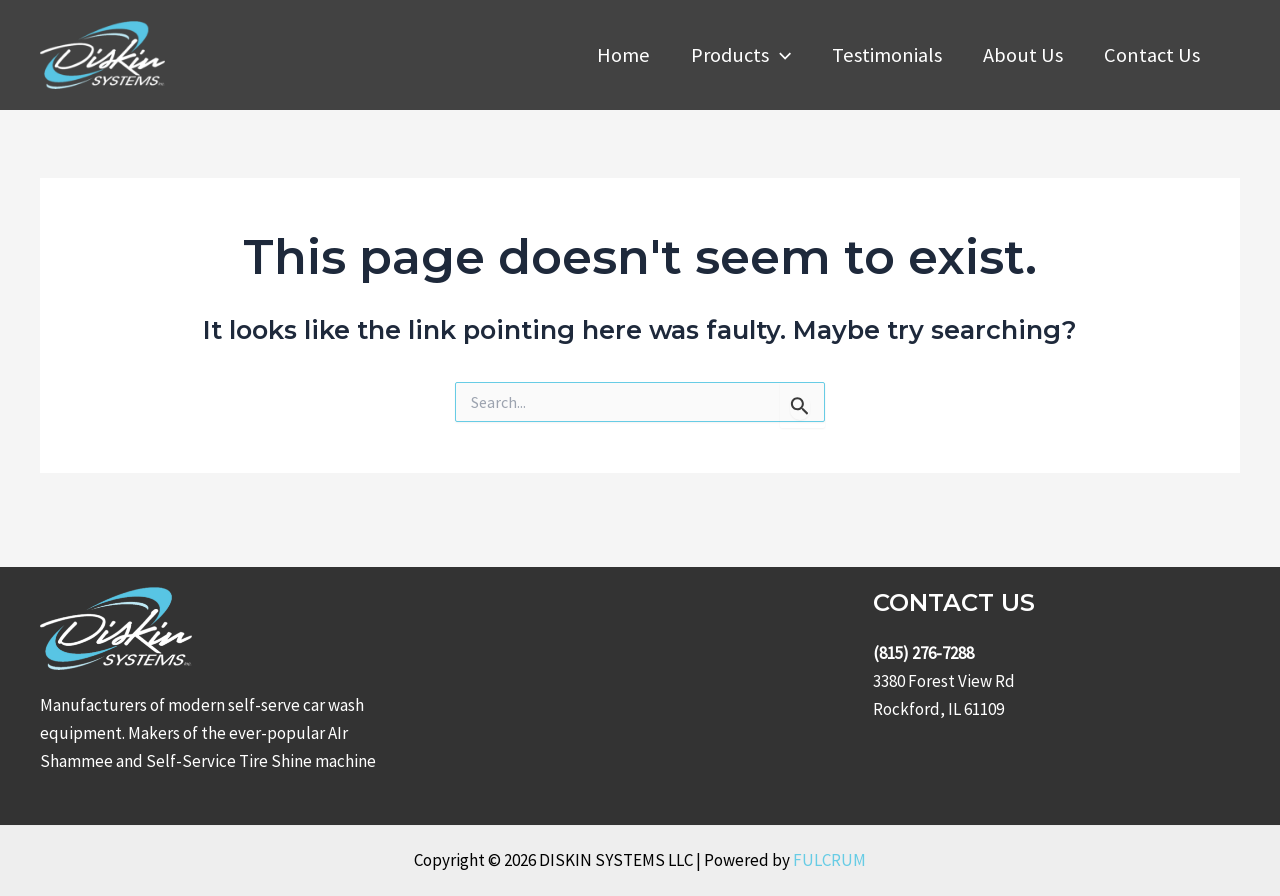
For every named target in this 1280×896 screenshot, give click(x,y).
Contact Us (1152, 55)
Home (623, 55)
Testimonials (887, 55)
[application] (780, 55)
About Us (1023, 55)
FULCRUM (829, 860)
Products (741, 55)
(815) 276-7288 (923, 653)
